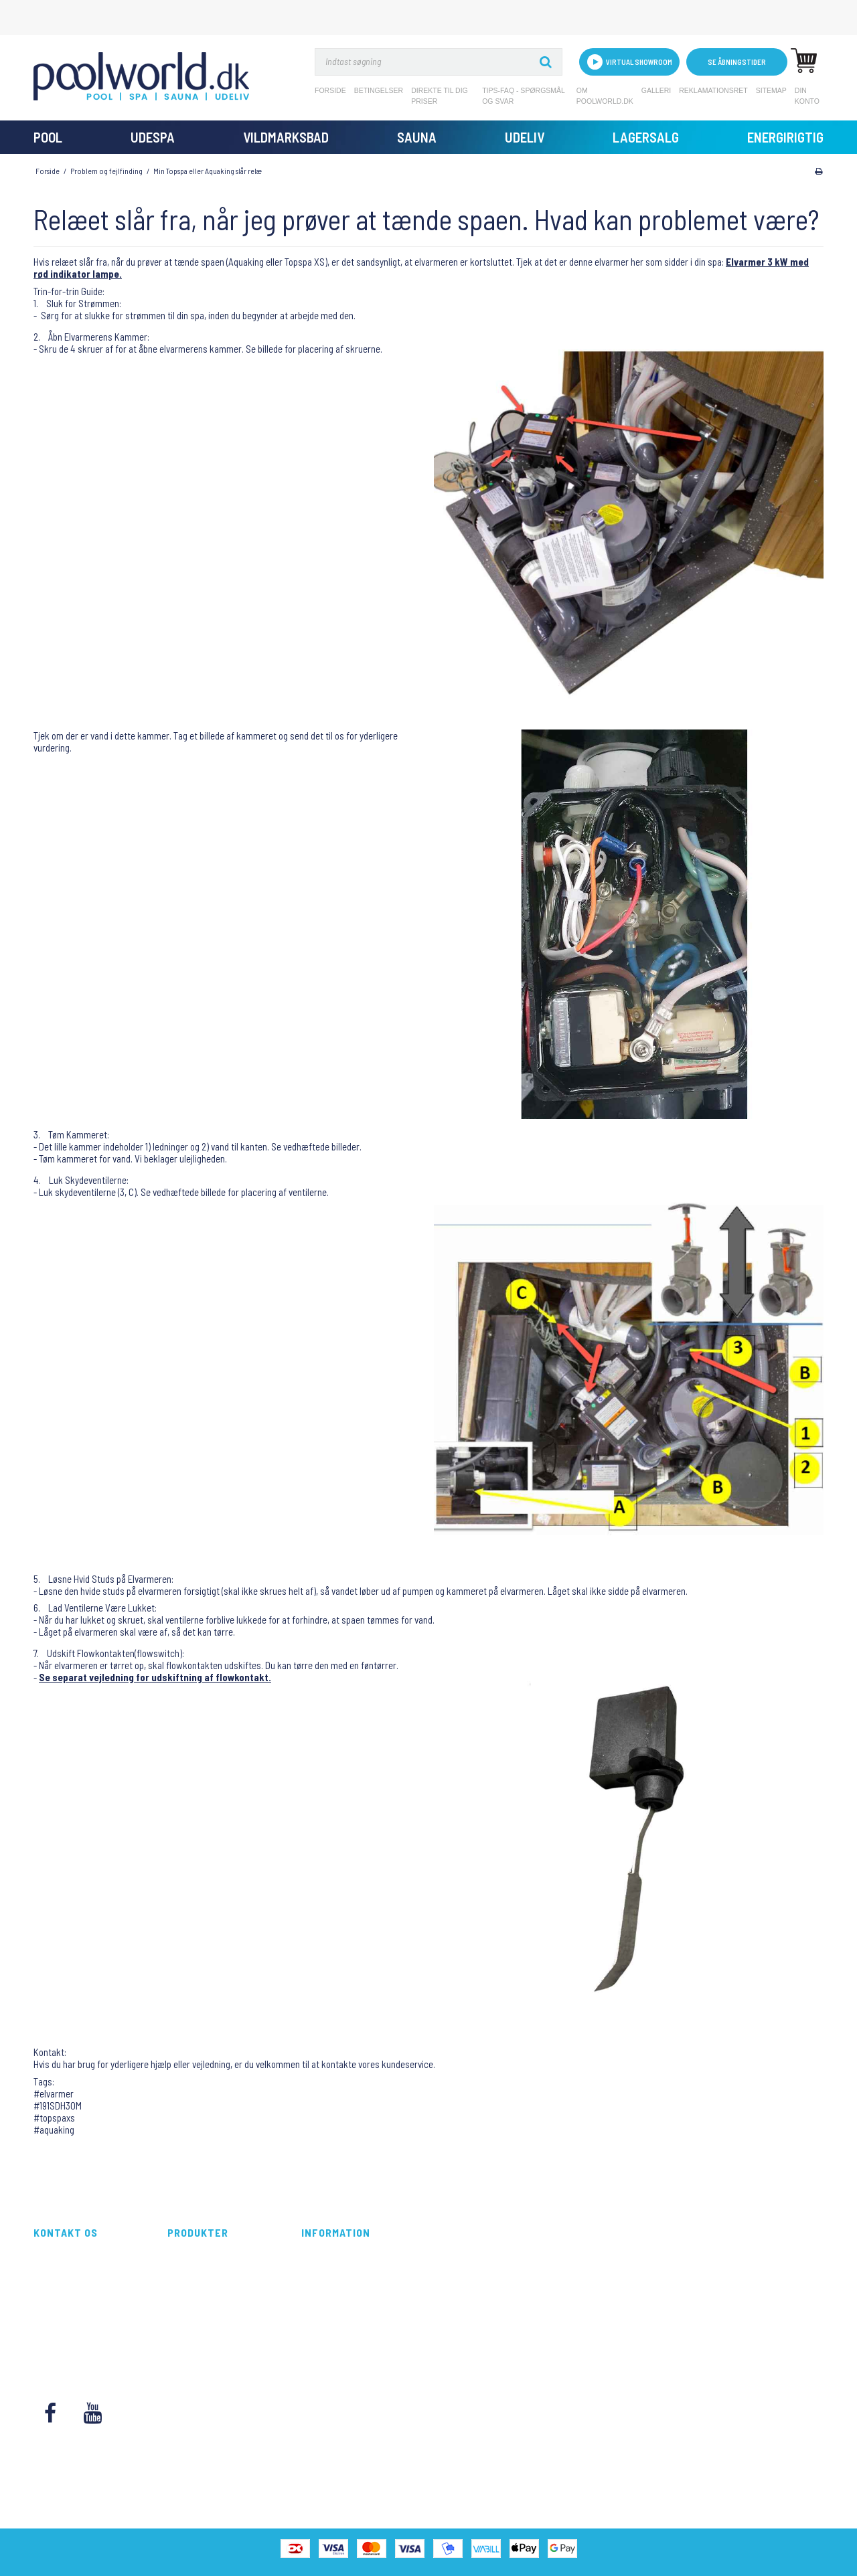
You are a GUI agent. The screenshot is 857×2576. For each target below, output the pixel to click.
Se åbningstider (737, 62)
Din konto (807, 95)
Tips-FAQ (317, 2311)
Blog (309, 2340)
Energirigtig (785, 136)
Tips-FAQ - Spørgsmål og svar (523, 95)
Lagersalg (646, 136)
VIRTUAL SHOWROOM (629, 62)
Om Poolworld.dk (604, 95)
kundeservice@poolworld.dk (86, 2326)
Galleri (656, 90)
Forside (330, 90)
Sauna (417, 136)
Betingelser (379, 90)
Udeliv (524, 136)
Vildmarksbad (286, 136)
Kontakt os (321, 2355)
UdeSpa (153, 136)
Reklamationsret (713, 90)
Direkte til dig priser (439, 95)
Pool (47, 136)
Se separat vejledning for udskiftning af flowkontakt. (155, 1677)
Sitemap (771, 90)
